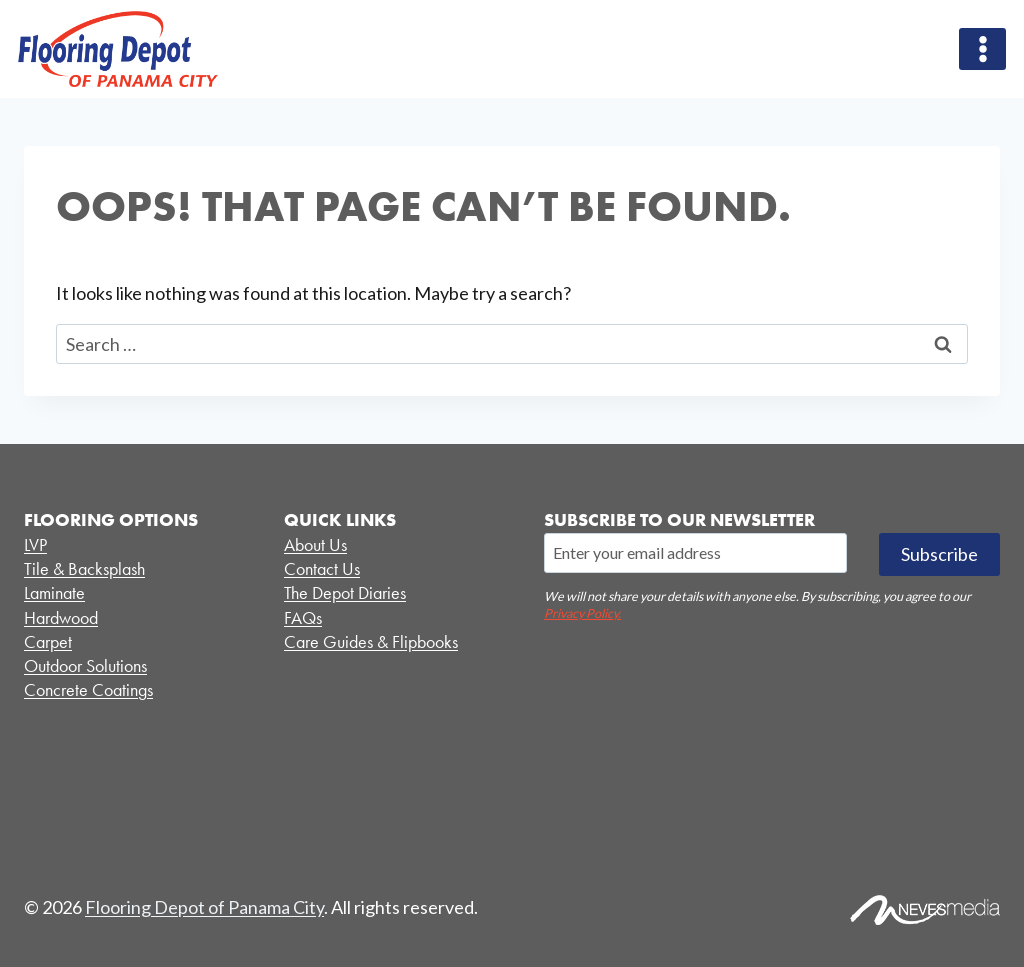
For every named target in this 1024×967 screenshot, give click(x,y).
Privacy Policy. (582, 613)
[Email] (695, 553)
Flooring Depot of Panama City (204, 907)
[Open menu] (982, 48)
